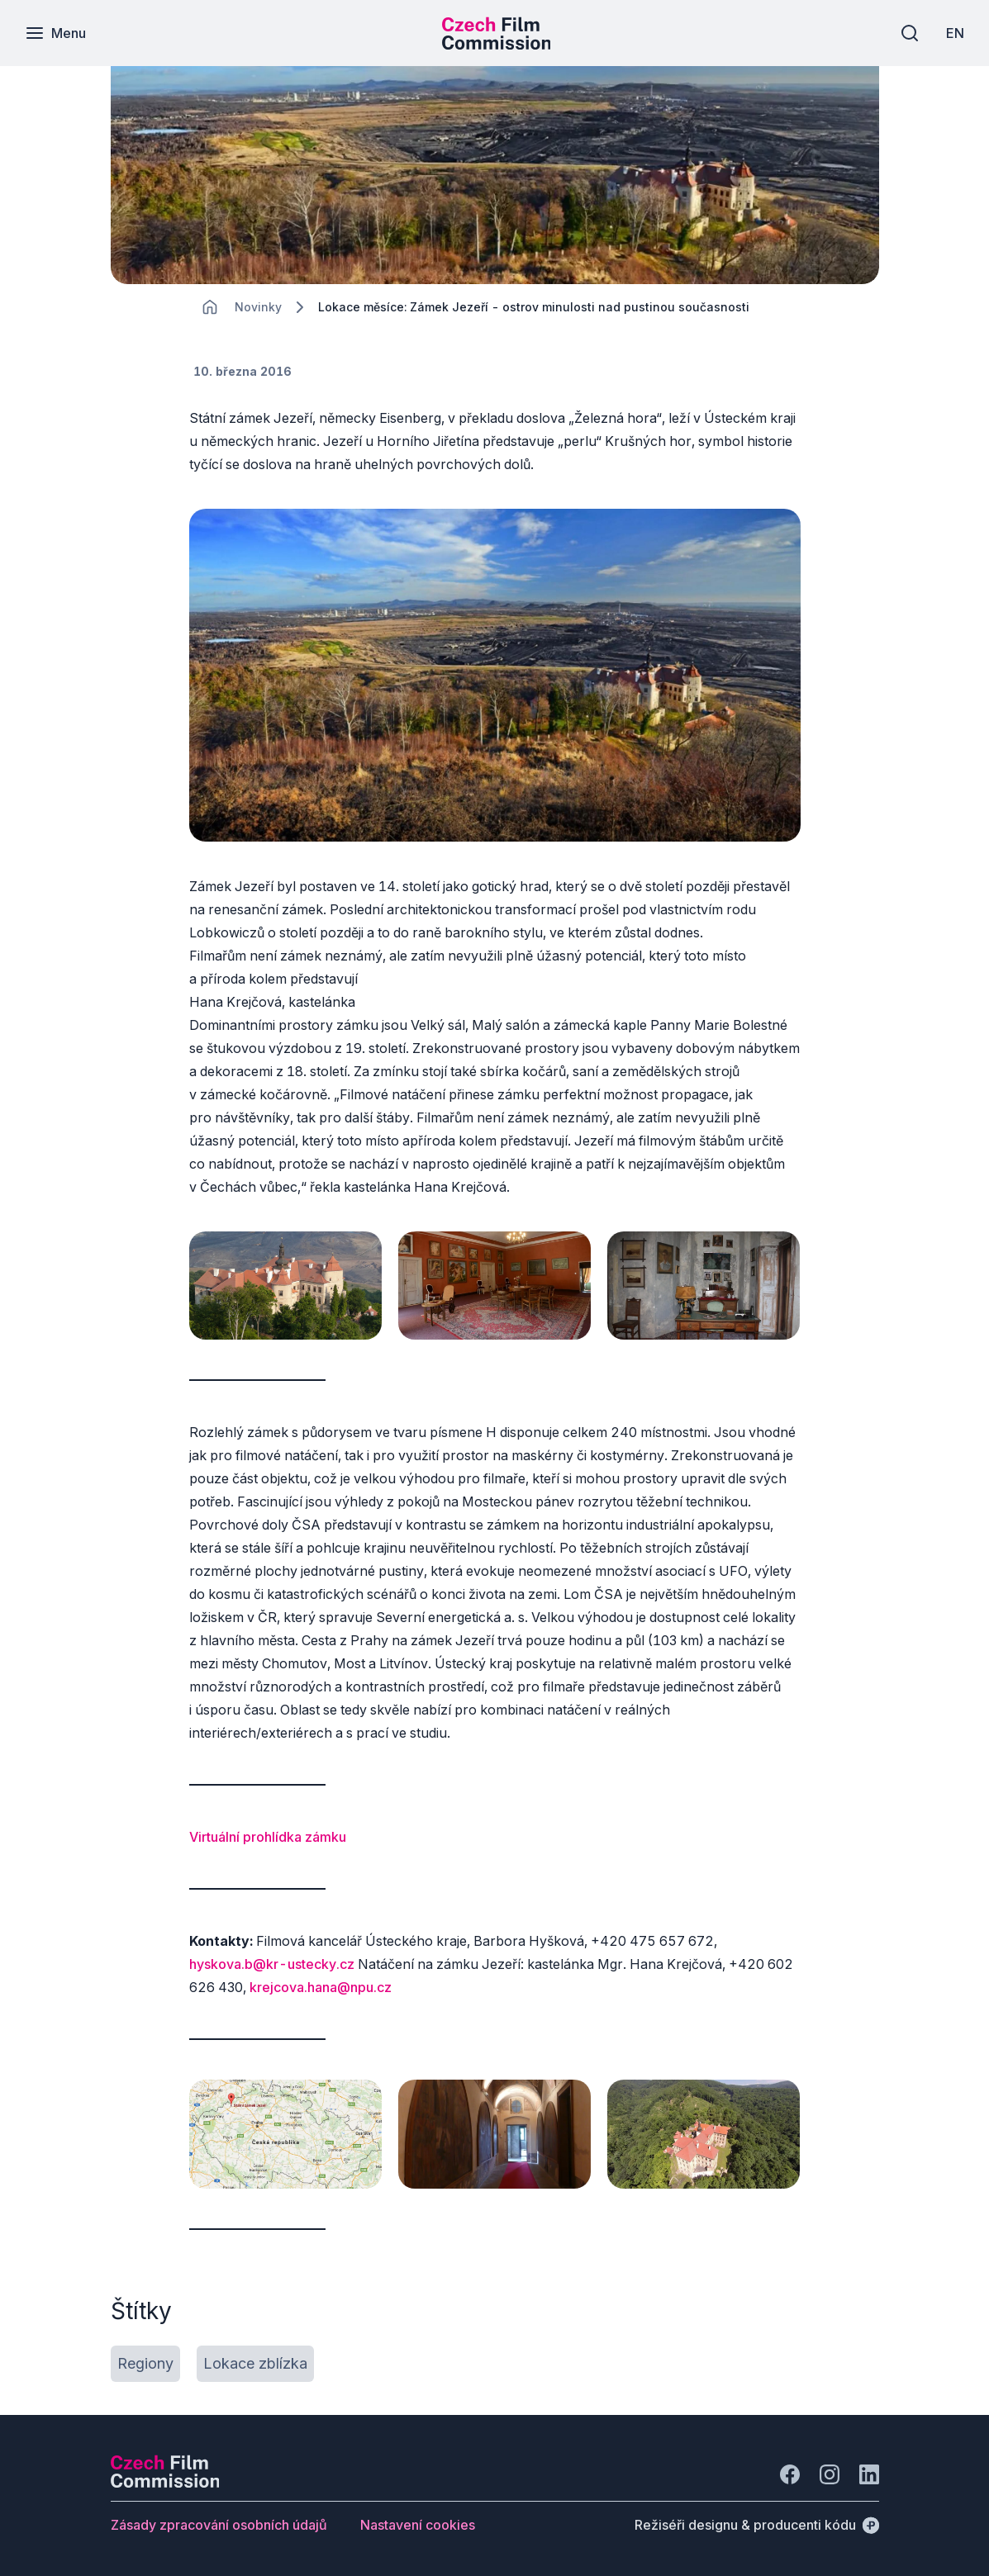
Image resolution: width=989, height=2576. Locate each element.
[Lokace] (258, 306)
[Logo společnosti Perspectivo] (165, 2482)
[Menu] (55, 33)
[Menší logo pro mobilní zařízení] (496, 44)
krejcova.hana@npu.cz (321, 1987)
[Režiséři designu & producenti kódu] (757, 2525)
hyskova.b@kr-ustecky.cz (271, 1964)
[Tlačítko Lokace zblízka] (255, 2363)
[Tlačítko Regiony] (145, 2363)
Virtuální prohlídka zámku (267, 1837)
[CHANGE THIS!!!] (209, 307)
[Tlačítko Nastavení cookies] (417, 2525)
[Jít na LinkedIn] (869, 2474)
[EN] (955, 33)
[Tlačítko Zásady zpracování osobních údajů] (219, 2525)
